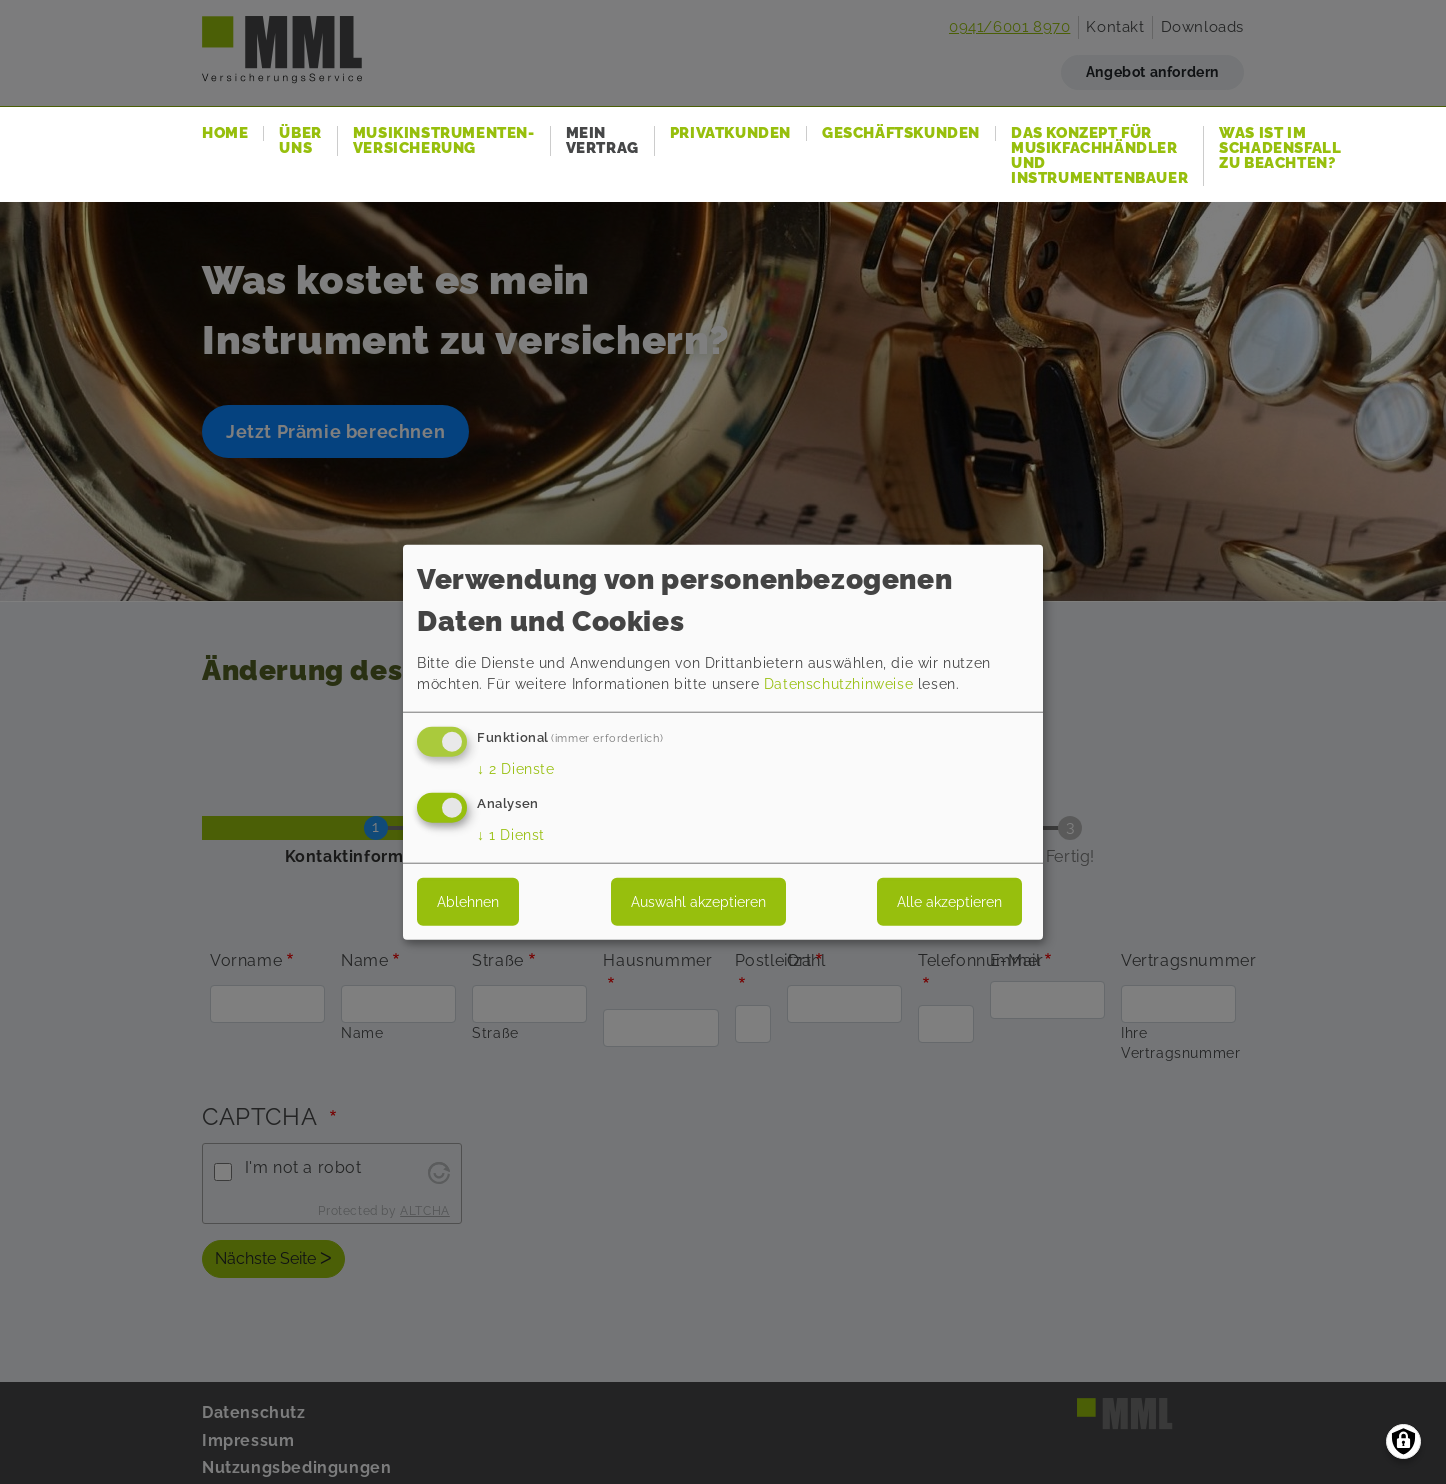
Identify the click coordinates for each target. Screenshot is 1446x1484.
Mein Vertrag (602, 141)
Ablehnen (468, 901)
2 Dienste (516, 769)
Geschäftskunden (901, 133)
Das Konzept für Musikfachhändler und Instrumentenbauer (1099, 156)
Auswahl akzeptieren (698, 901)
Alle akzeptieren (949, 901)
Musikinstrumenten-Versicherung (444, 141)
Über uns (300, 141)
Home (225, 133)
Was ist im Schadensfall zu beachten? (1280, 148)
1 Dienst (511, 834)
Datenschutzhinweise (838, 684)
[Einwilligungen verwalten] (1403, 1441)
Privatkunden (730, 133)
